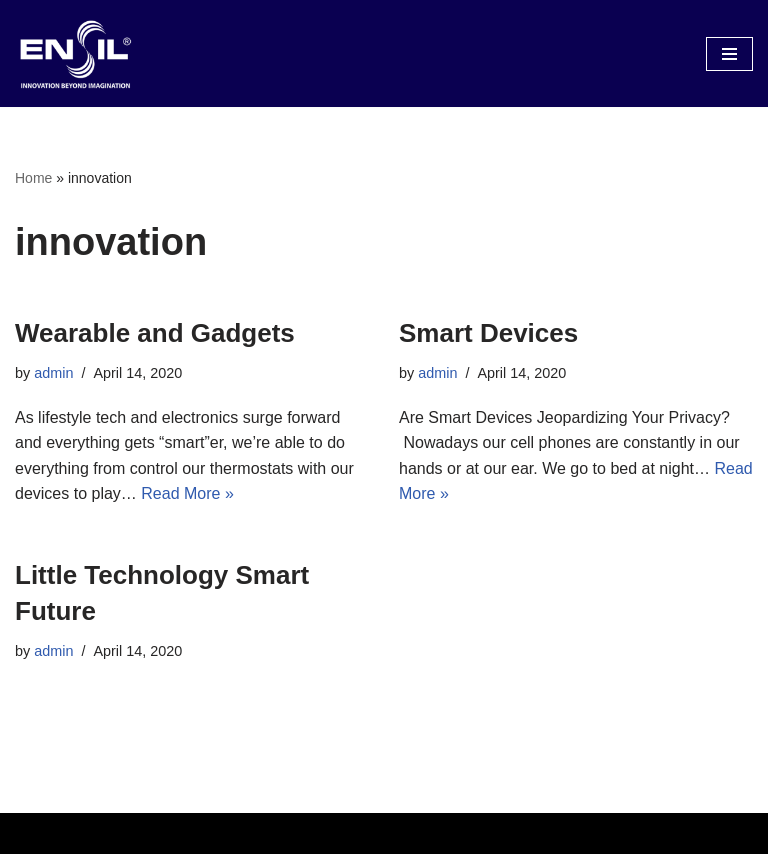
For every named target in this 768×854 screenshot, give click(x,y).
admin (53, 373)
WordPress (453, 833)
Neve (293, 833)
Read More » (187, 493)
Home (33, 178)
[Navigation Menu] (729, 54)
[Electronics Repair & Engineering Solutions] (75, 53)
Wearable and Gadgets (155, 333)
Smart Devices (488, 333)
